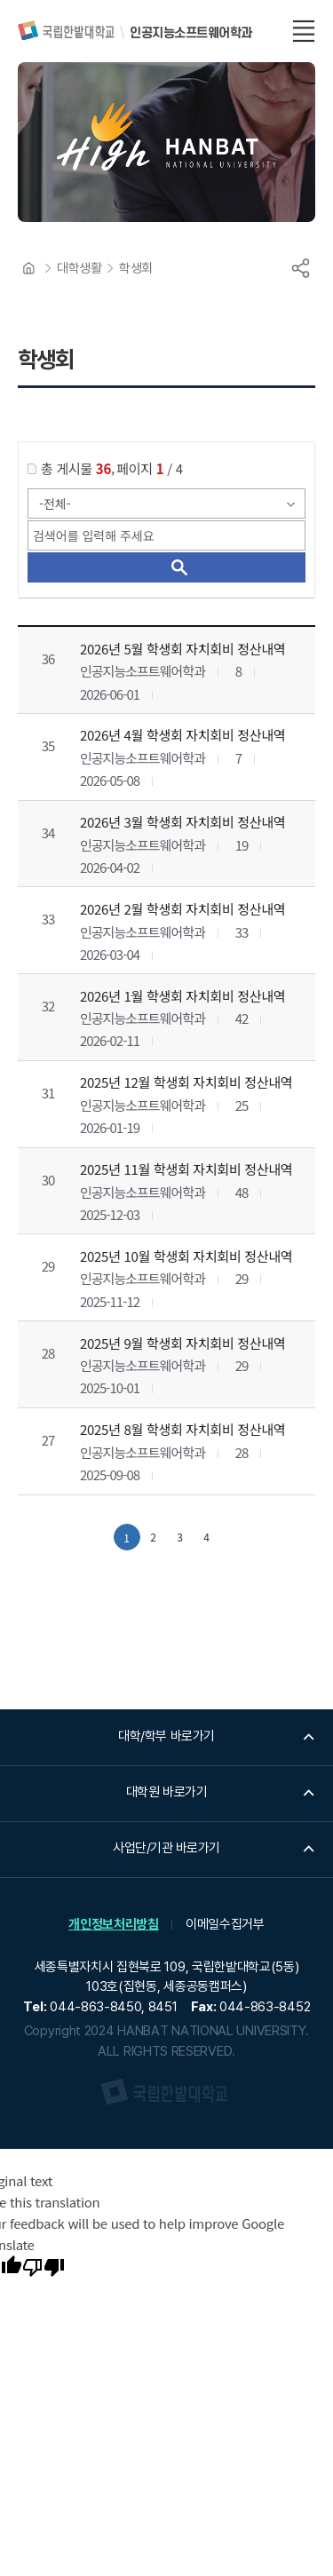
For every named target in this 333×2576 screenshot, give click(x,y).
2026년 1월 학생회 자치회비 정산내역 (182, 996)
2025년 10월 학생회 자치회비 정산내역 (186, 1256)
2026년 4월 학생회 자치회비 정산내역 (182, 734)
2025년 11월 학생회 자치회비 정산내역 (186, 1169)
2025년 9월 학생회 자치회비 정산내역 (182, 1342)
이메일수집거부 (225, 1924)
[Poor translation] (43, 2268)
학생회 (136, 268)
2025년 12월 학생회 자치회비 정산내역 (186, 1082)
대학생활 (79, 268)
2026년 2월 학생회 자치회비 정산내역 (182, 909)
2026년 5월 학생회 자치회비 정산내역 (182, 648)
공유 (300, 268)
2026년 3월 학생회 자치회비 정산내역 (182, 821)
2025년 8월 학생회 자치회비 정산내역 (182, 1429)
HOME (28, 268)
